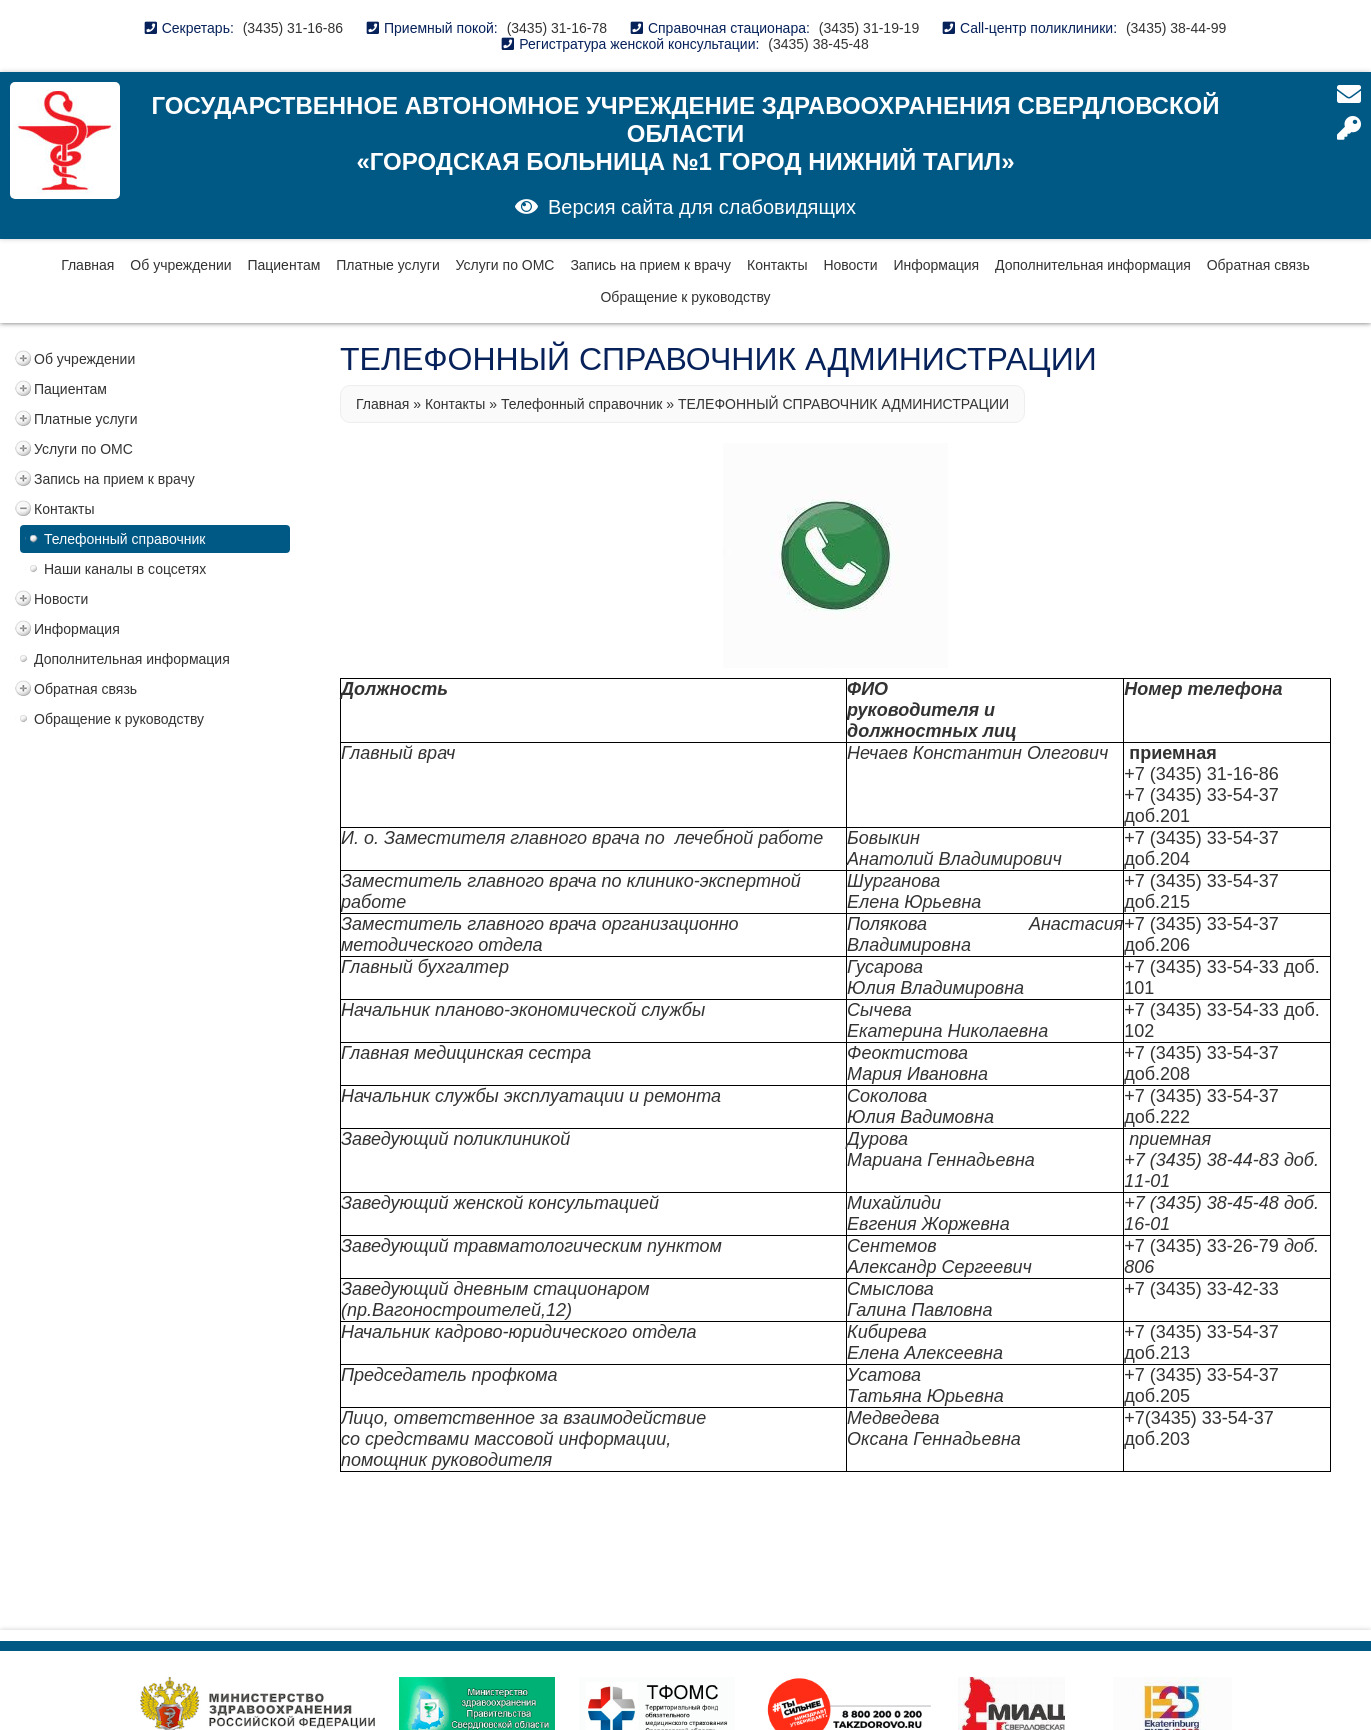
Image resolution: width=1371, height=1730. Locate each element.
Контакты (777, 265)
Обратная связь (1258, 265)
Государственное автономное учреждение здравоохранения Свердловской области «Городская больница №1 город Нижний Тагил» (686, 133)
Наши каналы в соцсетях (125, 569)
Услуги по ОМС (505, 265)
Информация (936, 265)
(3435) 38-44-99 (1176, 28)
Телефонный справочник (124, 539)
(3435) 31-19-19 (869, 28)
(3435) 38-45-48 (818, 44)
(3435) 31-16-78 (557, 28)
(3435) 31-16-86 (293, 28)
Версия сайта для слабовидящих (702, 207)
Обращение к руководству (685, 297)
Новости (850, 265)
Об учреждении (180, 265)
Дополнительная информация (1093, 265)
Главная (87, 265)
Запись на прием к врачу (650, 265)
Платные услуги (388, 265)
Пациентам (283, 265)
